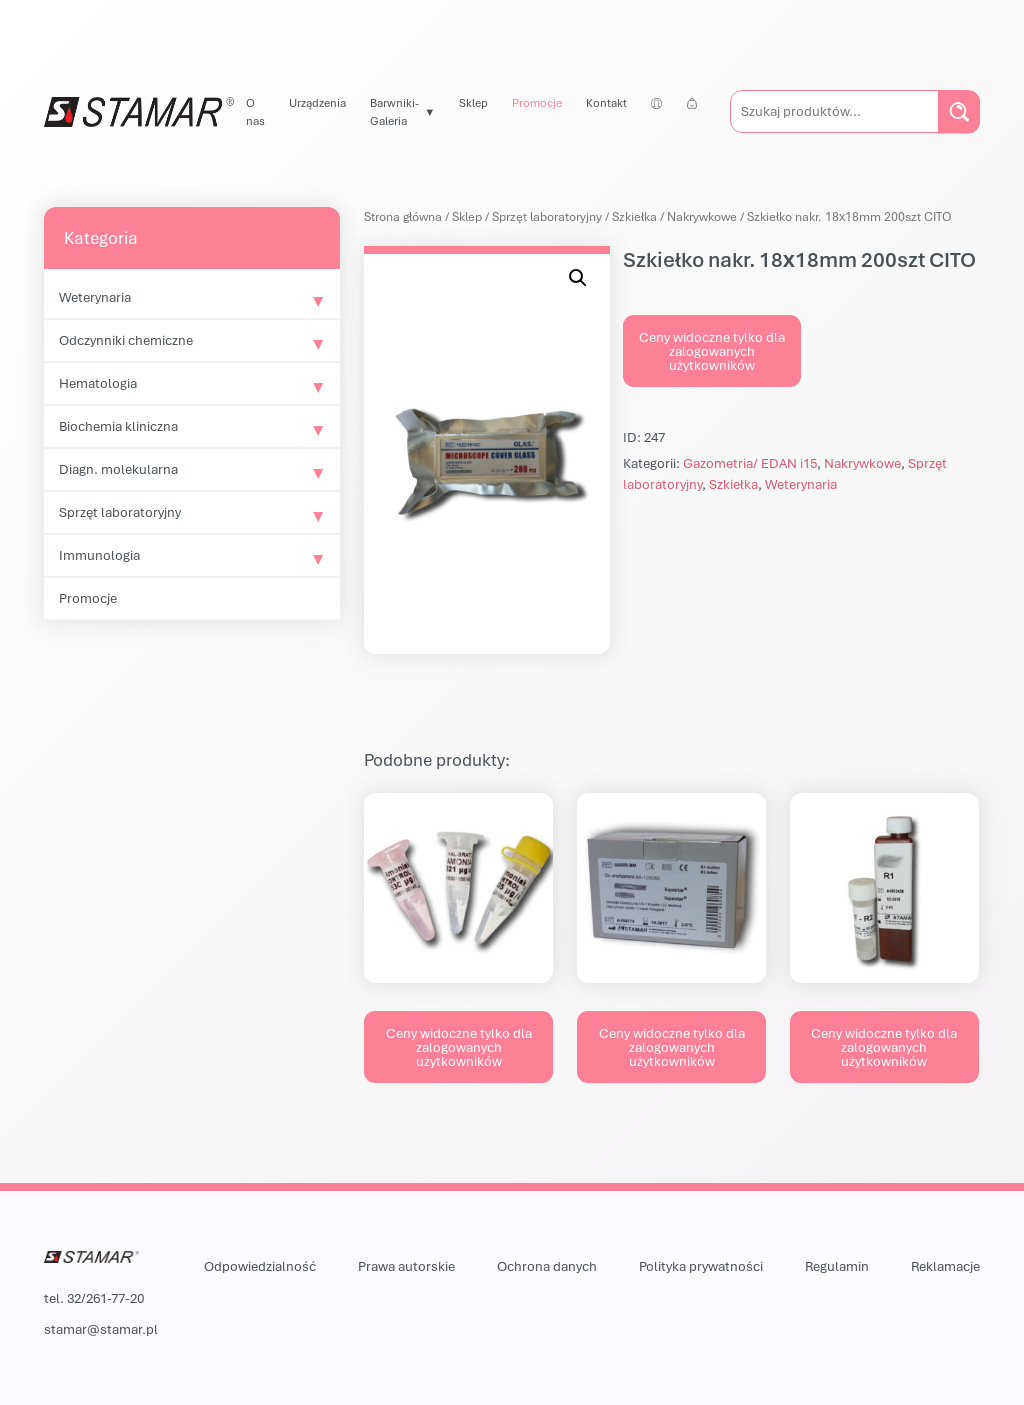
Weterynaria (95, 297)
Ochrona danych (547, 1266)
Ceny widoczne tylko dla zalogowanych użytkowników (712, 351)
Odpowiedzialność (260, 1266)
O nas (255, 111)
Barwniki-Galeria (394, 111)
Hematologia (98, 383)
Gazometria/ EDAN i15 (750, 463)
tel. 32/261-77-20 (94, 1298)
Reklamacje (945, 1266)
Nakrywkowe (702, 216)
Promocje (537, 102)
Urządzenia (317, 102)
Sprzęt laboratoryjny (120, 512)
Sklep (473, 102)
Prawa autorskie (406, 1266)
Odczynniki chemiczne (126, 340)
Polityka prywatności (701, 1266)
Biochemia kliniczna (118, 426)
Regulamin (837, 1266)
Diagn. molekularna (118, 469)
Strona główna (403, 216)
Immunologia (99, 555)
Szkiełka (634, 216)
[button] (578, 278)
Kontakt (606, 102)
